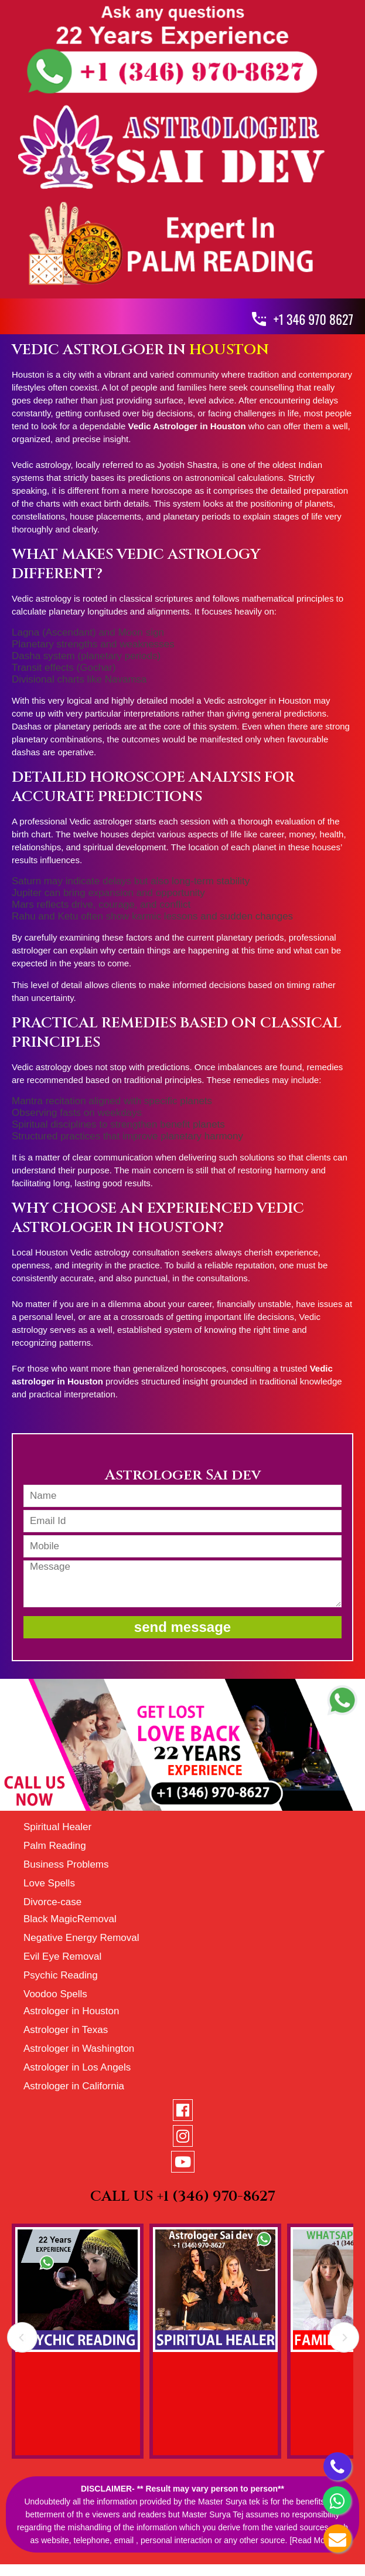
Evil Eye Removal (62, 1956)
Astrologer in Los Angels (77, 2067)
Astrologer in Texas (65, 2029)
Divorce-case (52, 1902)
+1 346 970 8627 (313, 319)
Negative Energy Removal (81, 1937)
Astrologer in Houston (71, 2011)
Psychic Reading (60, 1975)
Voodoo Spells (55, 1994)
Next (344, 2342)
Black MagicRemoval (70, 1919)
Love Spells (49, 1883)
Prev (22, 2342)
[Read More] (312, 2540)
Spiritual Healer (57, 1826)
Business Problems (66, 1864)
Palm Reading (54, 1845)
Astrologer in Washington (78, 2048)
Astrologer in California (73, 2086)
